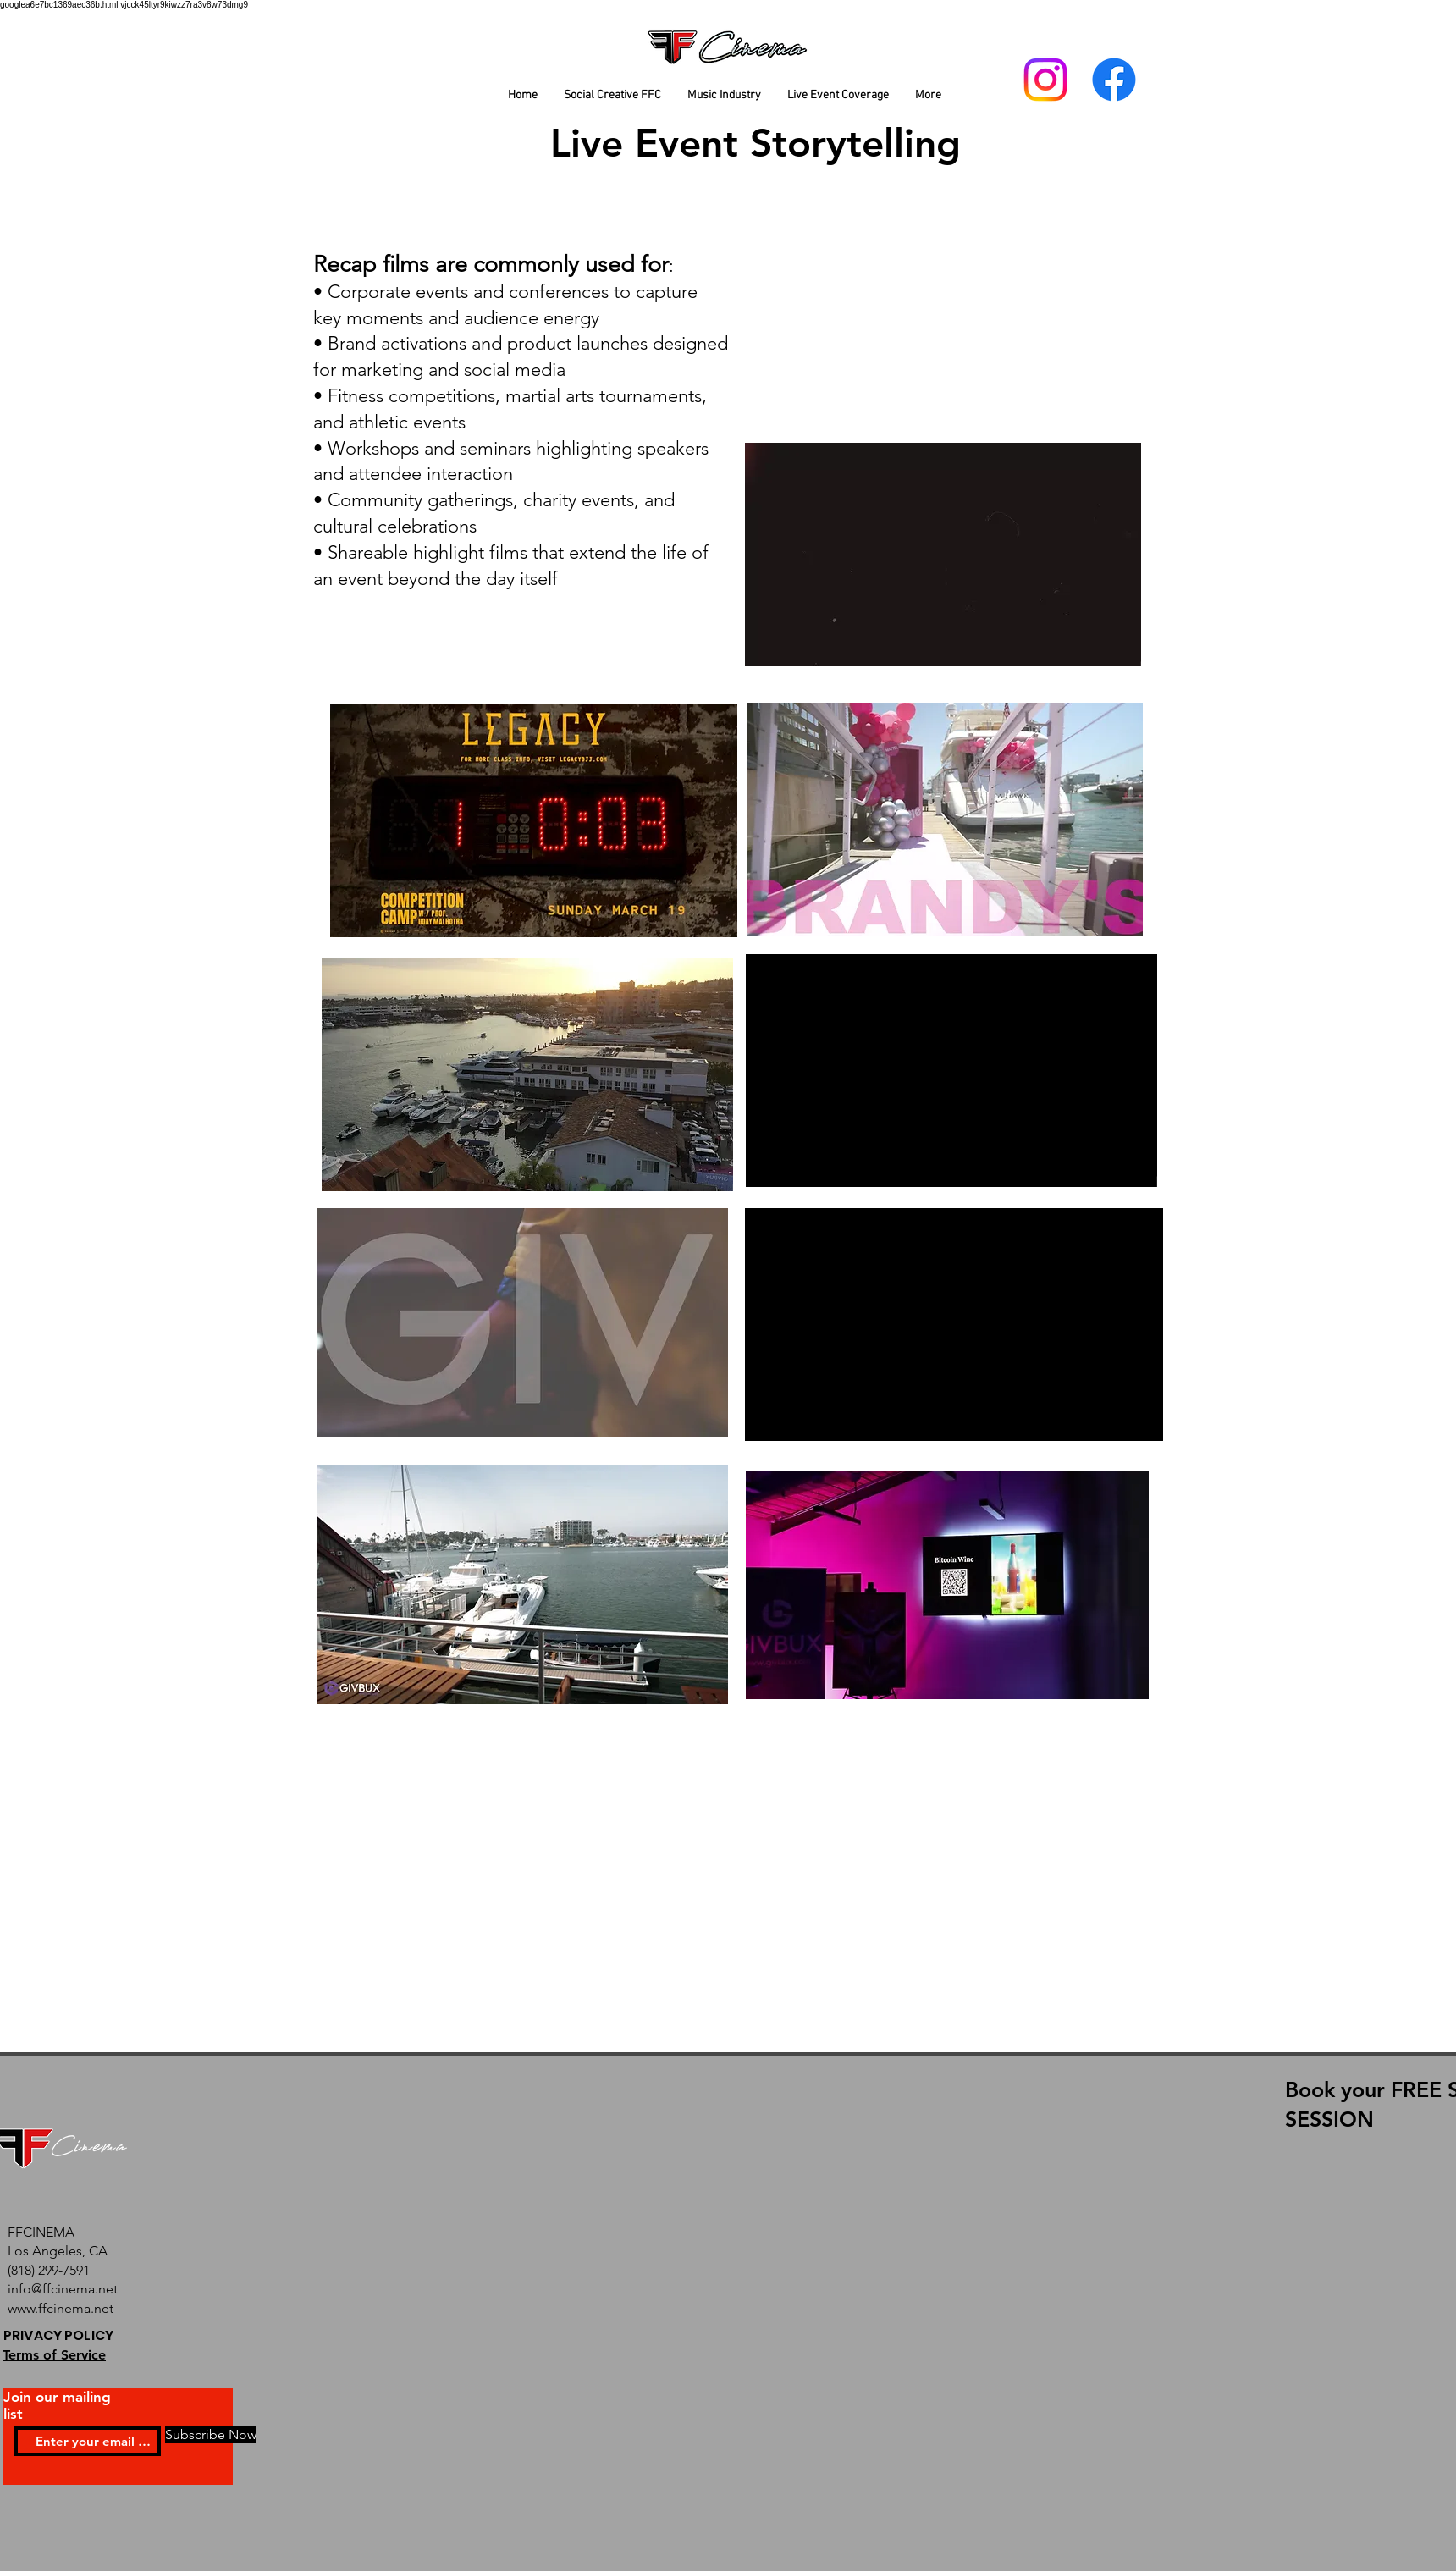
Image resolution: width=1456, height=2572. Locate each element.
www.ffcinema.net (60, 2308)
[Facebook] (1114, 79)
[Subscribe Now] (210, 2434)
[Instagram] (1045, 79)
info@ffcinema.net (63, 2289)
